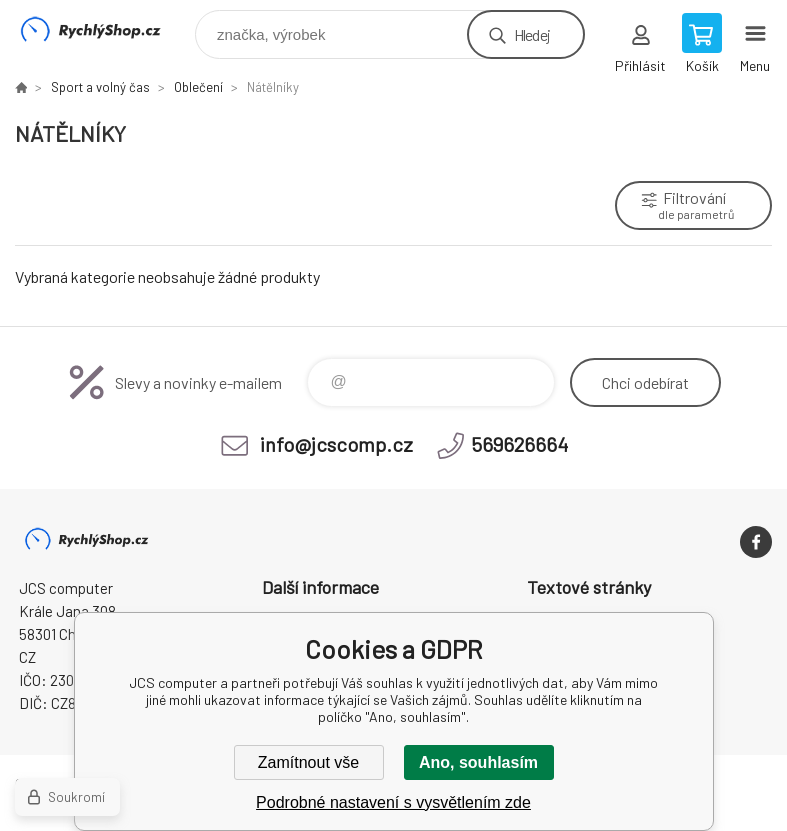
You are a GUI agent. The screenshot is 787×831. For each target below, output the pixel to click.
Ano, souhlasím (478, 762)
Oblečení (198, 87)
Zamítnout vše (308, 762)
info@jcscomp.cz (336, 444)
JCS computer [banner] (103, 29)
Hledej (532, 34)
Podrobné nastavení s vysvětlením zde (393, 802)
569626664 (519, 444)
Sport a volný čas (100, 87)
